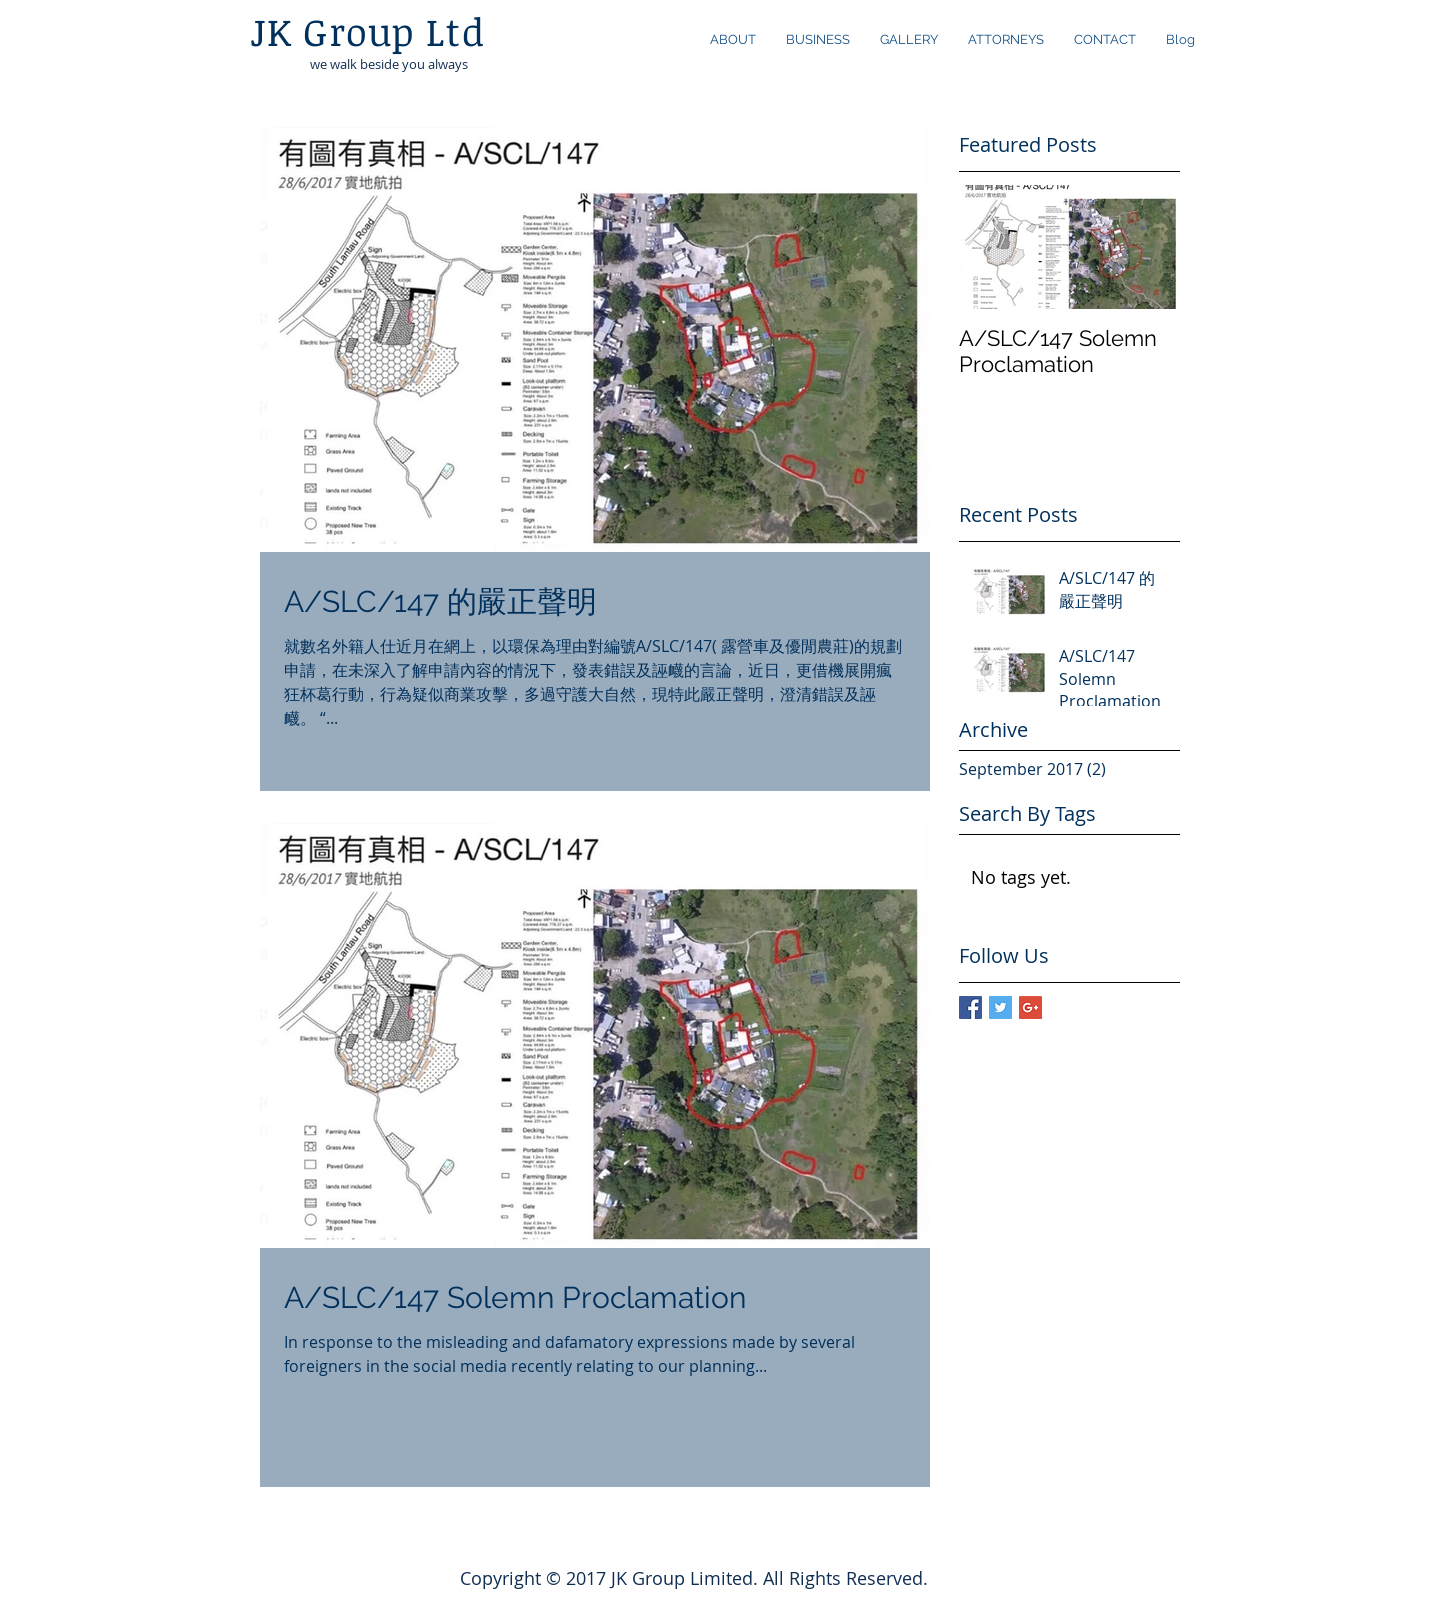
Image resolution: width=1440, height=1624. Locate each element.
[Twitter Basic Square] (1000, 1007)
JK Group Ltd (367, 31)
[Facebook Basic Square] (970, 1007)
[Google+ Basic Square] (1030, 1007)
